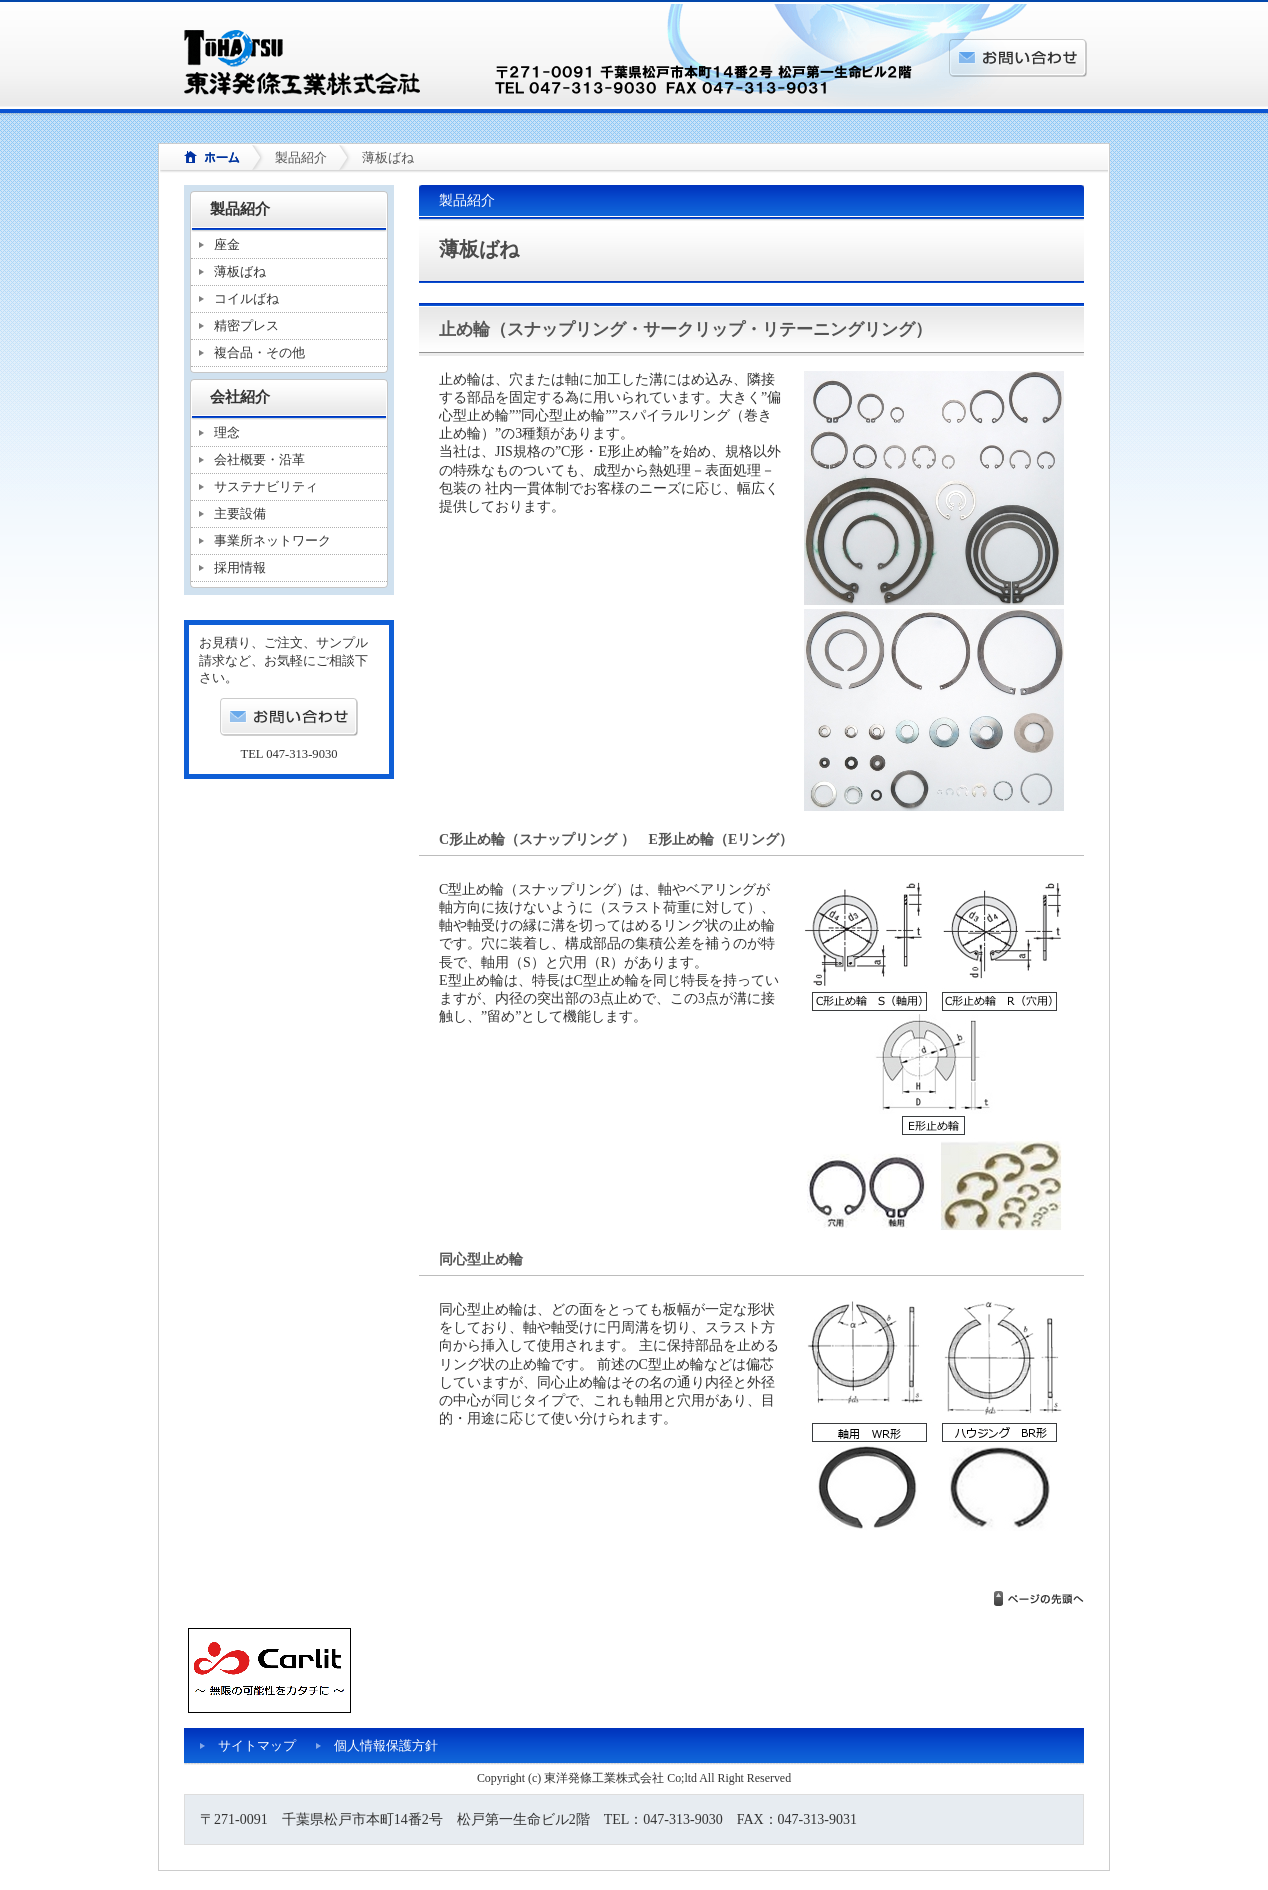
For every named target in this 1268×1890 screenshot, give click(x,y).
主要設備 (240, 513)
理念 (227, 432)
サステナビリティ (266, 486)
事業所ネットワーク (272, 540)
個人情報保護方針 (386, 1746)
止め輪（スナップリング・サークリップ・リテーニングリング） (685, 329)
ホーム (205, 158)
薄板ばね (240, 271)
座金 (227, 244)
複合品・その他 (259, 352)
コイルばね (246, 298)
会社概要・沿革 (259, 459)
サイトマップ (257, 1746)
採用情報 (240, 567)
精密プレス (246, 325)
